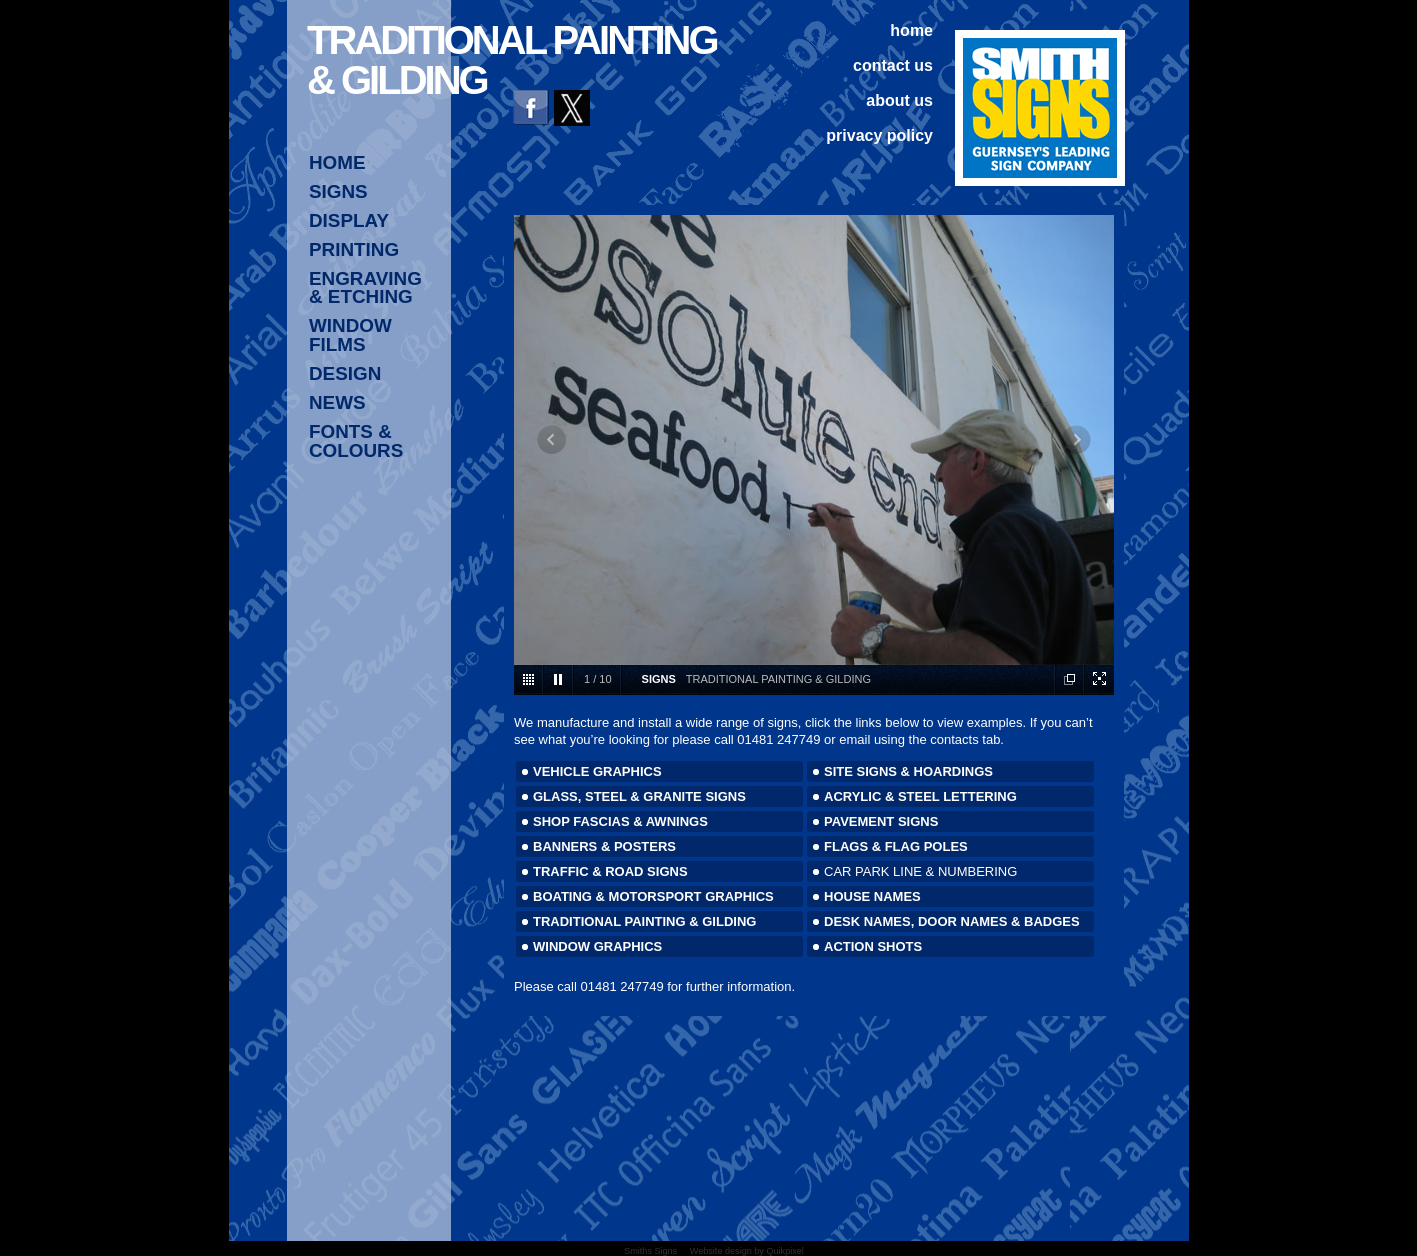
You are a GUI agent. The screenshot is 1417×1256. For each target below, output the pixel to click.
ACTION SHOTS (873, 946)
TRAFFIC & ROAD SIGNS (610, 871)
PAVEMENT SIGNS (881, 821)
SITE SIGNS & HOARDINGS (908, 771)
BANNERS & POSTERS (604, 846)
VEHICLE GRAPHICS (597, 771)
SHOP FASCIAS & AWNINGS (620, 821)
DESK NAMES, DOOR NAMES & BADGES (952, 921)
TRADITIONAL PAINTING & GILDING (644, 921)
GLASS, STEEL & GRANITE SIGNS (639, 796)
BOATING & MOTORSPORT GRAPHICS (653, 896)
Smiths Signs (650, 1251)
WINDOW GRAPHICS (597, 946)
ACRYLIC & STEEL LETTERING (920, 796)
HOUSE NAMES (872, 896)
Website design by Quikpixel (747, 1251)
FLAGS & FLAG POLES (896, 846)
